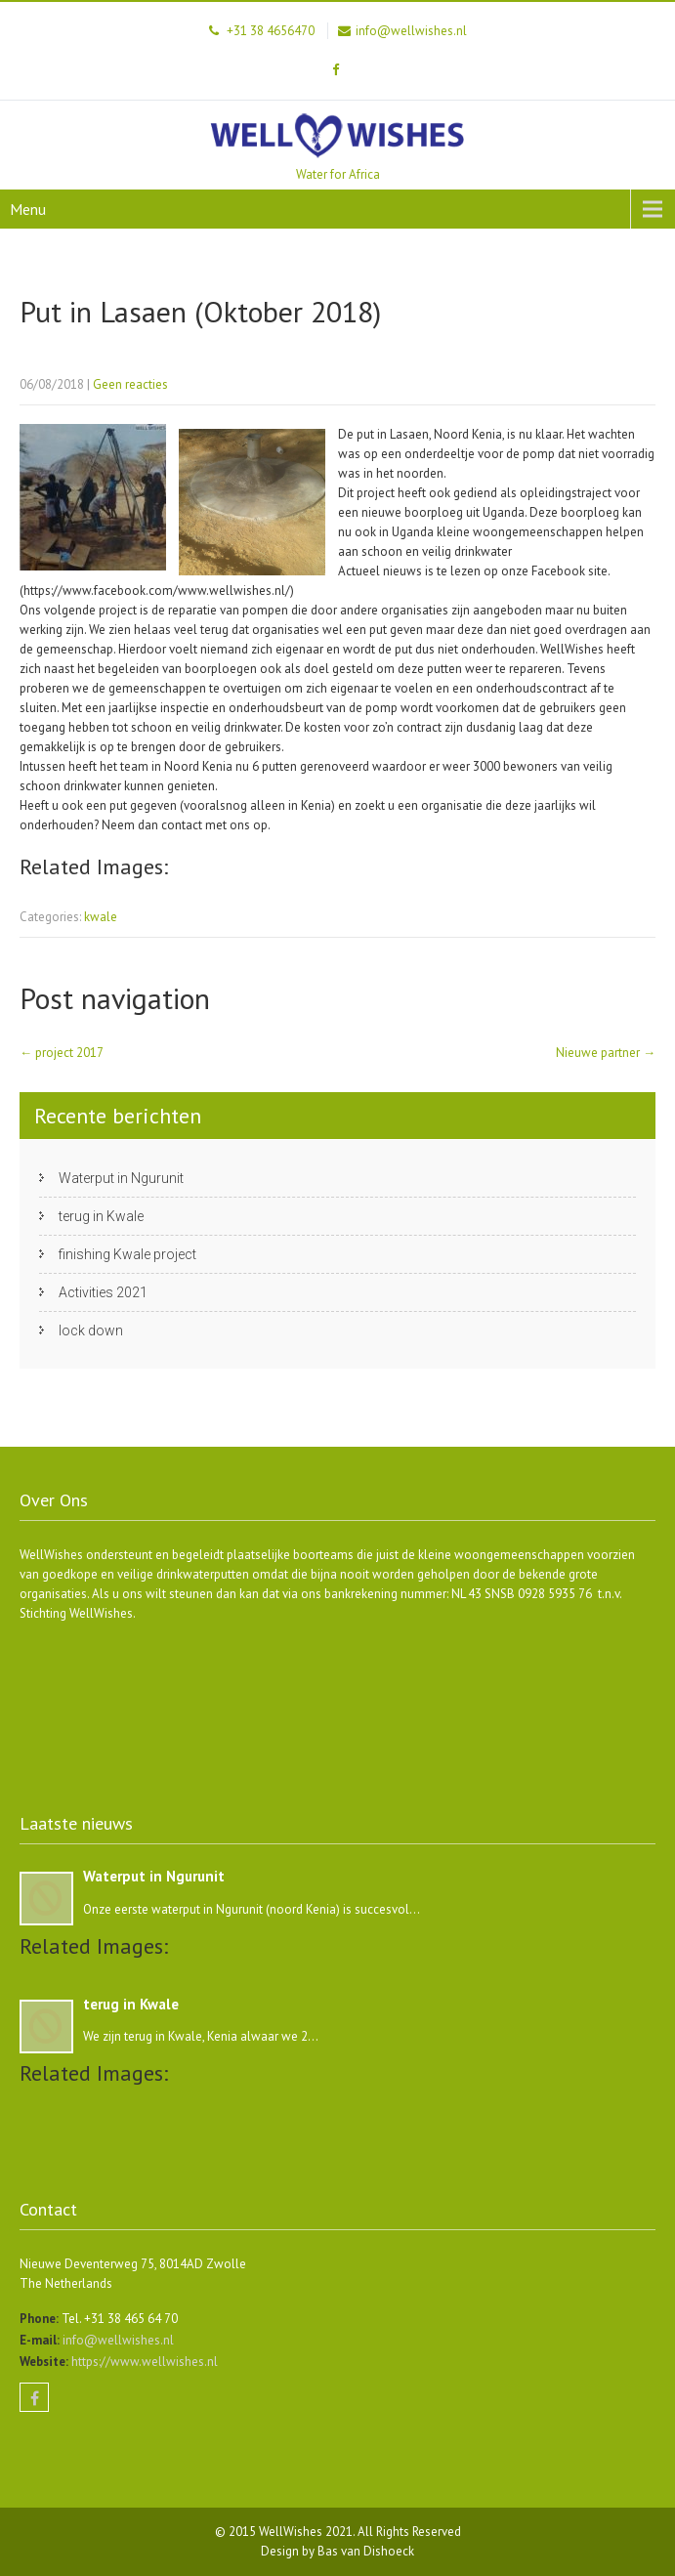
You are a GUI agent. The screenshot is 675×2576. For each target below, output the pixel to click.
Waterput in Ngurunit (121, 1178)
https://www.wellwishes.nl (143, 2361)
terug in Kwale (101, 1216)
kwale (100, 916)
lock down (91, 1330)
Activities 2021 (103, 1292)
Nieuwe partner (605, 1052)
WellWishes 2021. (308, 2531)
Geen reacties (130, 384)
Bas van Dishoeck (365, 2551)
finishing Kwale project (127, 1254)
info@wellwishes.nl (117, 2340)
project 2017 (62, 1052)
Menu (28, 209)
